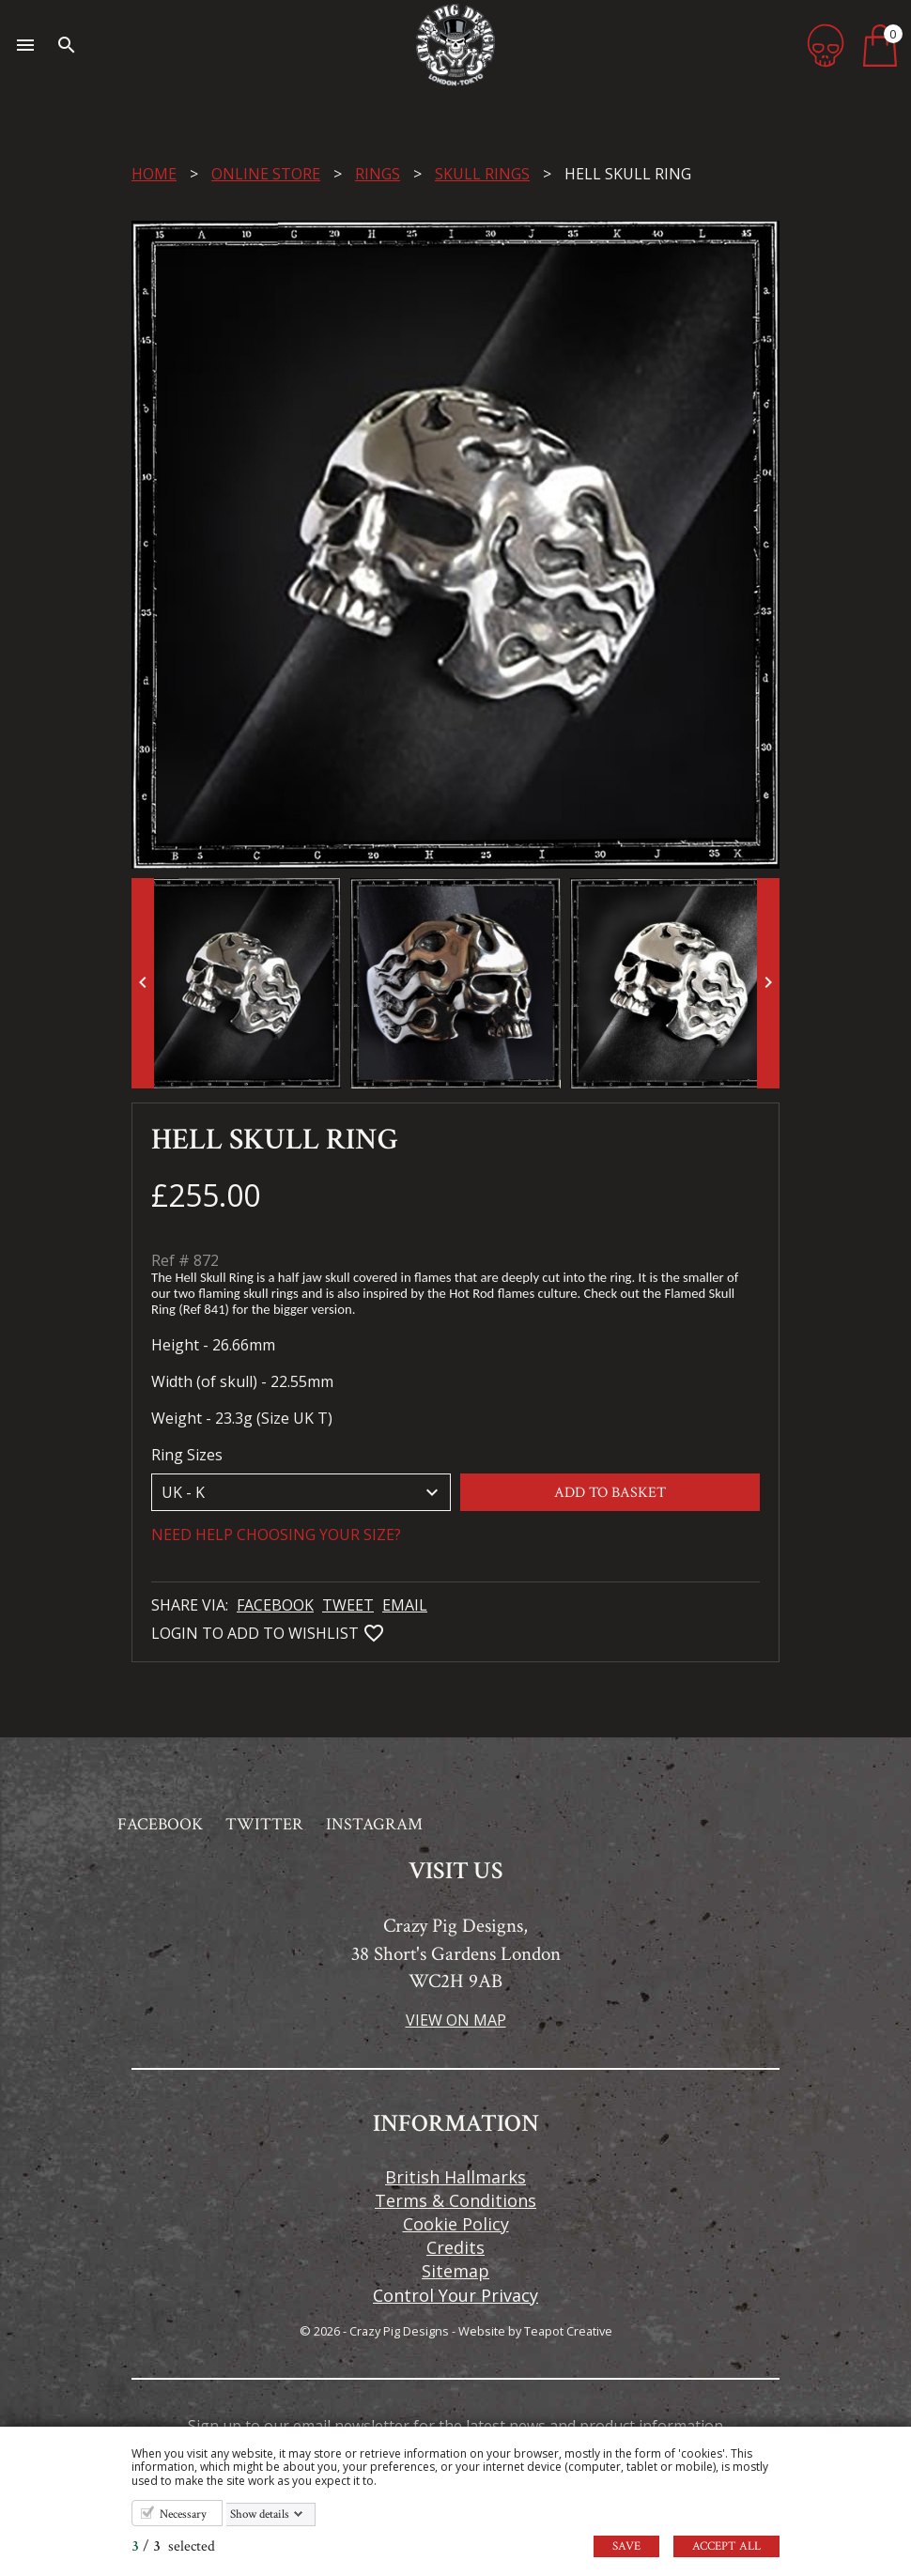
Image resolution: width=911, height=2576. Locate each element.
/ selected (173, 2546)
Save (626, 2546)
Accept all (726, 2546)
